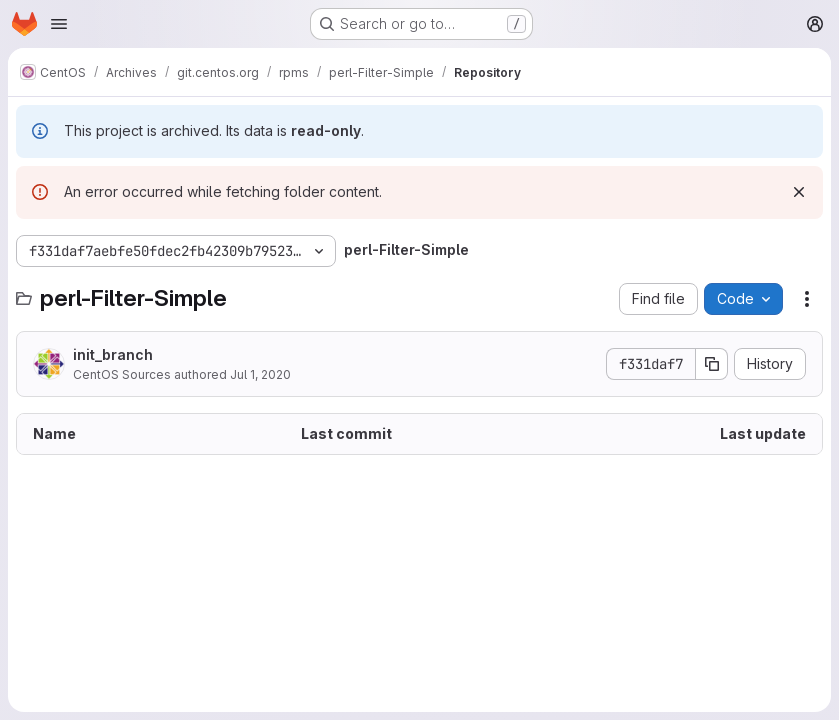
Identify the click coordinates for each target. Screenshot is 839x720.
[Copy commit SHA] (712, 364)
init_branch (113, 354)
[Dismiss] (799, 192)
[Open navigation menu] (59, 24)
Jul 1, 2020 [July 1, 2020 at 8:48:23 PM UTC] (260, 374)
